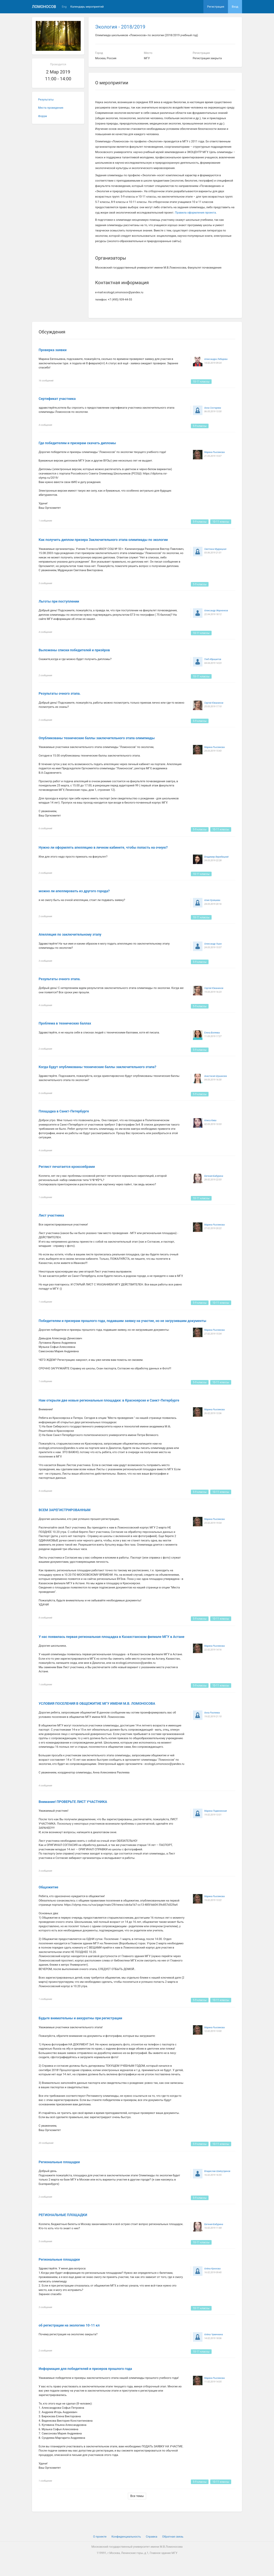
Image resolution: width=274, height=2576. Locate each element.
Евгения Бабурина (213, 1176)
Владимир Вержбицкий (216, 856)
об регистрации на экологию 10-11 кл (69, 2325)
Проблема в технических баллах (65, 1023)
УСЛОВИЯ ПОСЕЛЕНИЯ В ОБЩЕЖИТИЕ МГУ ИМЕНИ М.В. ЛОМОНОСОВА (97, 1703)
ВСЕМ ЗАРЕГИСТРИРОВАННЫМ (64, 1510)
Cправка (151, 2536)
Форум (42, 116)
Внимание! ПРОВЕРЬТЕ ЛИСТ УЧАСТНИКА (73, 1802)
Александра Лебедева (216, 359)
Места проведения (50, 107)
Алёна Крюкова (212, 2268)
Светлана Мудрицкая (215, 549)
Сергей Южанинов (213, 703)
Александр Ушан (213, 943)
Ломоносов (44, 7)
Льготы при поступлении (59, 601)
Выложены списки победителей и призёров (74, 650)
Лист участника (51, 1215)
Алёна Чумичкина (213, 2334)
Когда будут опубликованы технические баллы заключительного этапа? (97, 1067)
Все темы (137, 2496)
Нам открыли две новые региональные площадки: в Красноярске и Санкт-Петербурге (109, 1400)
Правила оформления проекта (195, 212)
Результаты (46, 99)
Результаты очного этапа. (60, 693)
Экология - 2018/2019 (120, 27)
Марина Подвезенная (215, 1811)
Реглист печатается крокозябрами (67, 1167)
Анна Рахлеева (212, 1712)
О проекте (99, 2536)
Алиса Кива (210, 1120)
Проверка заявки (53, 350)
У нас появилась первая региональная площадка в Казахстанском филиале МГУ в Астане (111, 1637)
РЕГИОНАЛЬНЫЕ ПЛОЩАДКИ (63, 2215)
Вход (235, 6)
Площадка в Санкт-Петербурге (64, 1111)
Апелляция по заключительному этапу (70, 934)
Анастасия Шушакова (215, 1076)
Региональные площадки (59, 2162)
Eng (64, 6)
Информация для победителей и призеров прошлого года (85, 2369)
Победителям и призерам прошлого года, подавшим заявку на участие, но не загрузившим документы (122, 1321)
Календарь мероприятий (87, 6)
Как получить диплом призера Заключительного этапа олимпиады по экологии (103, 540)
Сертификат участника (57, 399)
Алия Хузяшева (212, 900)
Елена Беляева (212, 1032)
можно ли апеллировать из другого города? (74, 891)
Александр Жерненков (216, 610)
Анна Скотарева (212, 408)
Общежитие (48, 1887)
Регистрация (215, 6)
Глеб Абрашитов (212, 659)
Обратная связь (172, 2536)
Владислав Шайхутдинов (217, 2171)
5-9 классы (200, 425)
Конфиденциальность (126, 2536)
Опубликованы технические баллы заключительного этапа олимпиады (97, 738)
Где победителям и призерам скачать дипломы (77, 443)
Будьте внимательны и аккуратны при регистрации (80, 2018)
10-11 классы (201, 381)
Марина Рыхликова (214, 452)
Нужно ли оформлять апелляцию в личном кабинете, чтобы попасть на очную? (103, 847)
